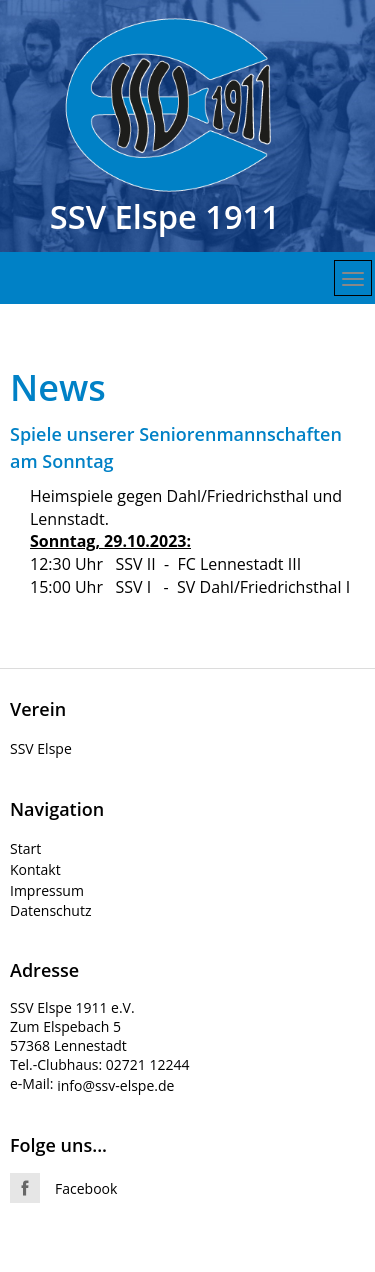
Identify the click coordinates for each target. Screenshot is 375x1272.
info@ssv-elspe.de (115, 1085)
